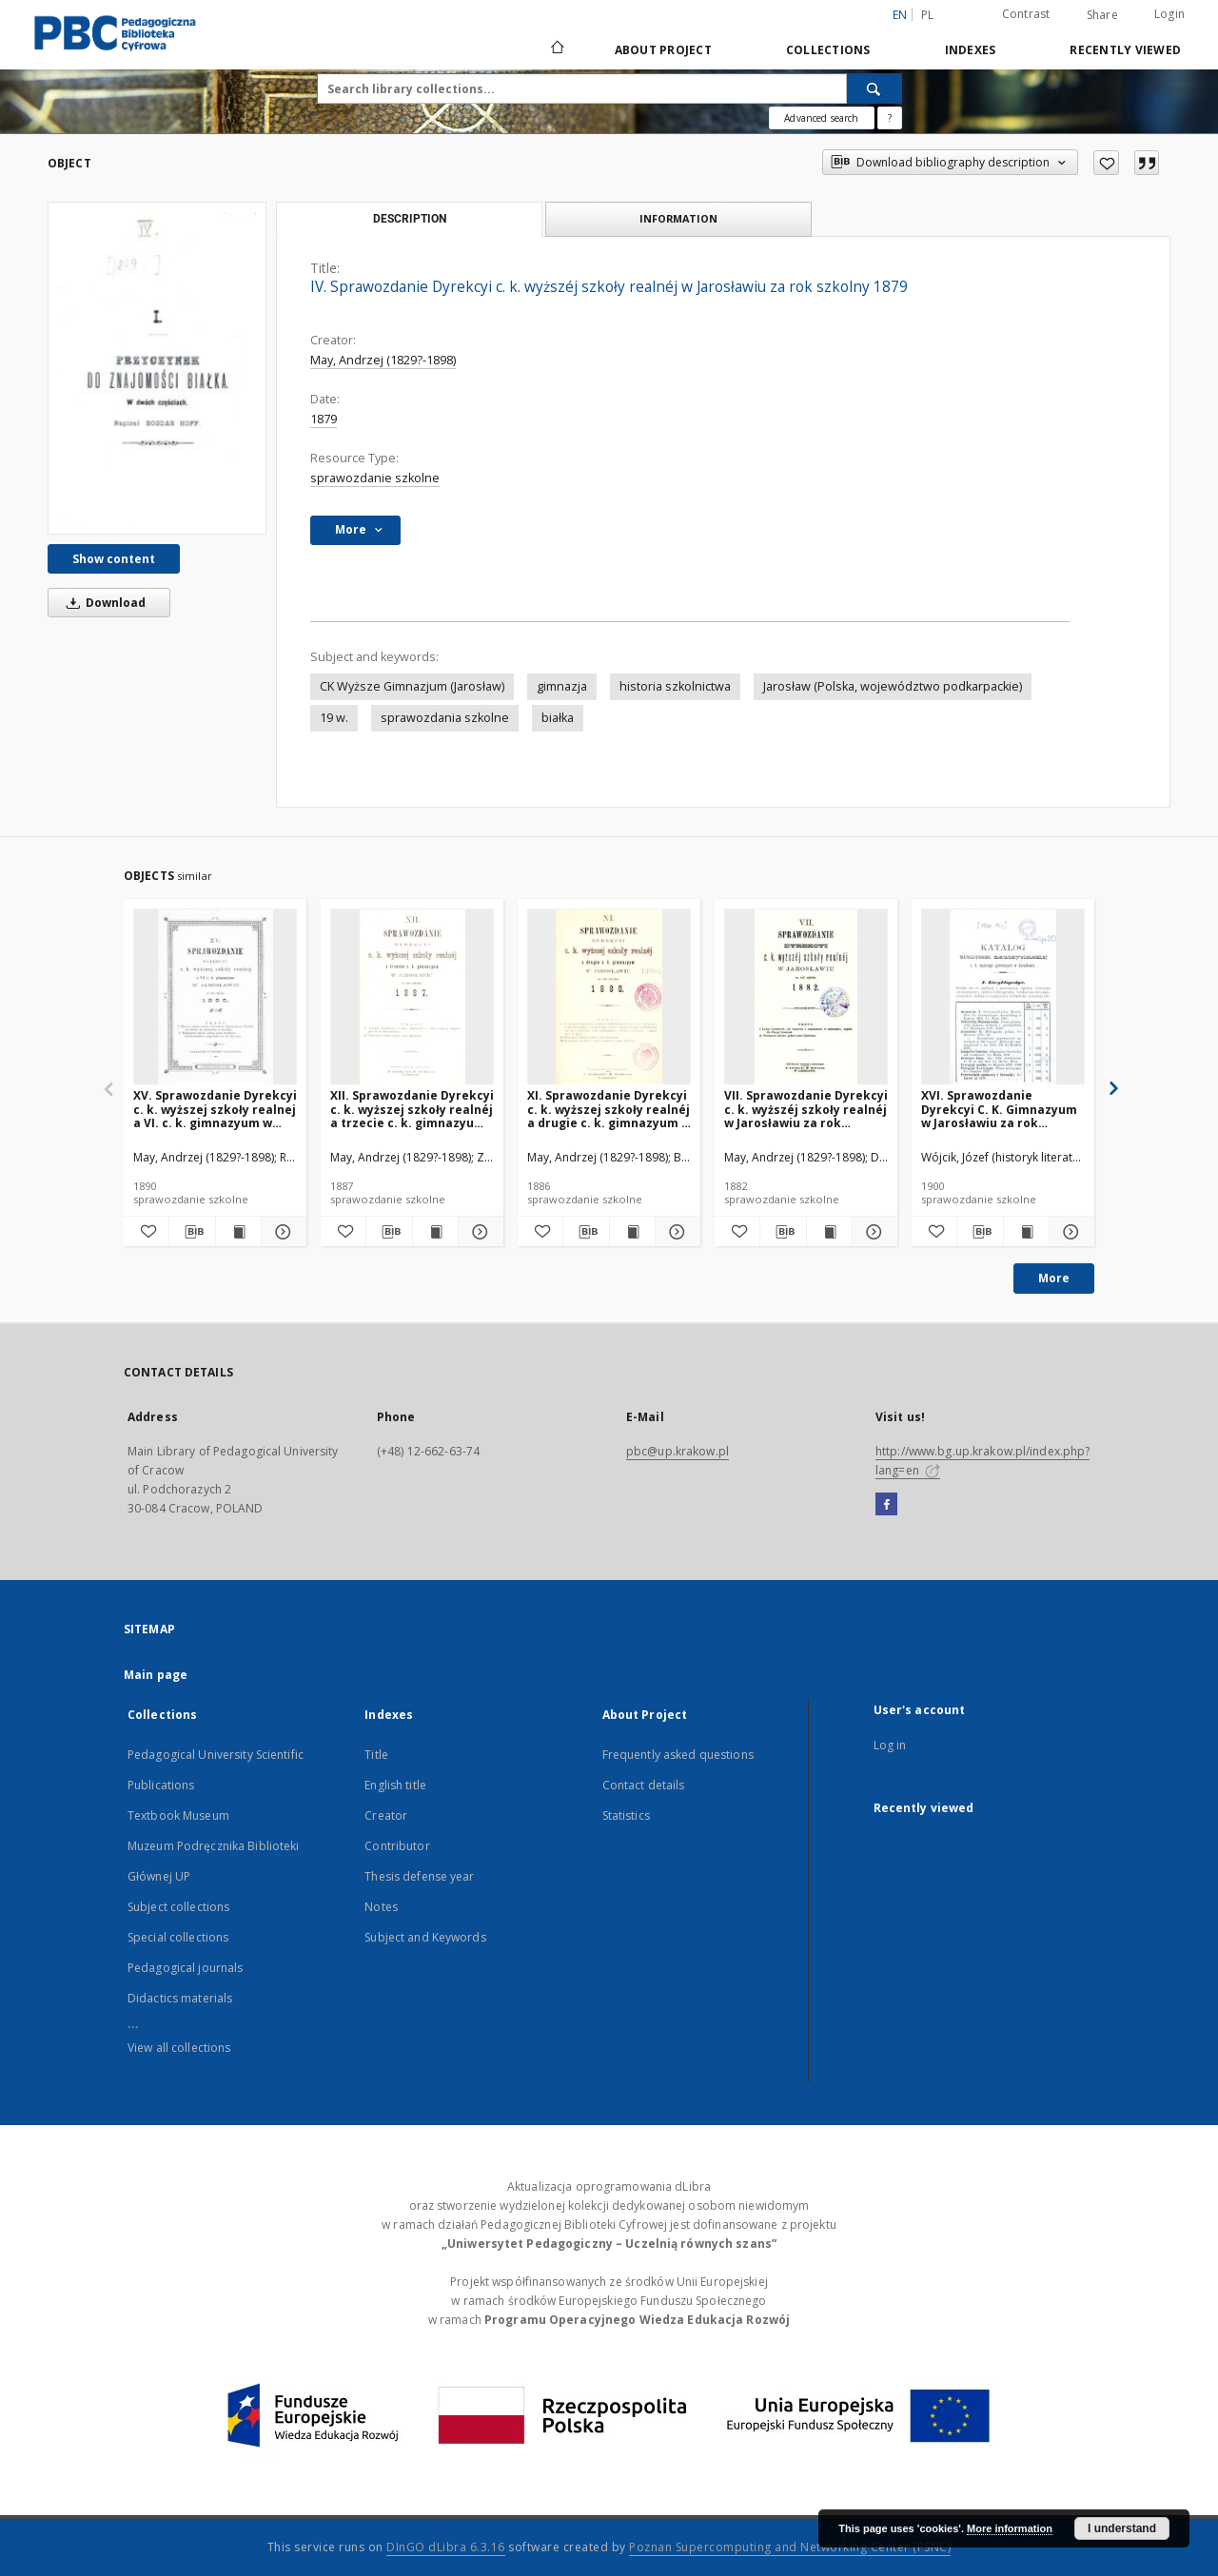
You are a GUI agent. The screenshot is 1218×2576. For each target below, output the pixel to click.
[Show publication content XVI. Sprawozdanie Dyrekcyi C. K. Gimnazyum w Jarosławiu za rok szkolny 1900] (1026, 1232)
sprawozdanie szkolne (375, 478)
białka (557, 718)
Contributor (396, 1846)
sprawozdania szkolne (445, 718)
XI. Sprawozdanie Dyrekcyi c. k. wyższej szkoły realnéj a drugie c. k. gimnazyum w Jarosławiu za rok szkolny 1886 (609, 1108)
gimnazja (562, 686)
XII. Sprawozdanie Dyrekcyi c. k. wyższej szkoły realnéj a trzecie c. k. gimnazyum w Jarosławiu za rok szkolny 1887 (412, 1108)
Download (103, 603)
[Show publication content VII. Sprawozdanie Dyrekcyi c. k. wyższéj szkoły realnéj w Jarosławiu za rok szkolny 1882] (829, 1232)
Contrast (1026, 14)
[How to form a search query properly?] (889, 118)
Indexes (970, 50)
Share (1102, 15)
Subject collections (178, 1907)
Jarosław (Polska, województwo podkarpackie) (892, 686)
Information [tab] (678, 218)
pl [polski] (927, 15)
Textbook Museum (178, 1815)
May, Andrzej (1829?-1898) (383, 360)
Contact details (643, 1785)
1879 (323, 419)
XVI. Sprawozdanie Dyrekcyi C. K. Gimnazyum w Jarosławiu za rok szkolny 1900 (999, 1108)
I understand (1122, 2528)
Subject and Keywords (424, 1937)
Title (376, 1755)
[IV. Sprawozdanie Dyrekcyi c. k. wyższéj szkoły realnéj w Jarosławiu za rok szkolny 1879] (157, 367)
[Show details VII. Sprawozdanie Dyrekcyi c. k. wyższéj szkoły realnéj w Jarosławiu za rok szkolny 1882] (872, 1232)
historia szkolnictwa (675, 686)
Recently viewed (1125, 50)
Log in (890, 1745)
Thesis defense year (419, 1876)
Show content (113, 559)
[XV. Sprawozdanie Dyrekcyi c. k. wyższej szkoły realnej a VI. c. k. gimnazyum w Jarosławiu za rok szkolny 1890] (215, 997)
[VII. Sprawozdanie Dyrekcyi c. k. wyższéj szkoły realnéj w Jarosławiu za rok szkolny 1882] (806, 997)
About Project (663, 50)
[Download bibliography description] (191, 1232)
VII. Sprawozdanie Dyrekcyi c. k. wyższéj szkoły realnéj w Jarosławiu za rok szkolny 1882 (806, 1108)
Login (1169, 14)
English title (395, 1785)
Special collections (178, 1937)
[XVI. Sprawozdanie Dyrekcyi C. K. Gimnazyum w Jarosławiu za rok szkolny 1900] (1003, 997)
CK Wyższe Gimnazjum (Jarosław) (412, 686)
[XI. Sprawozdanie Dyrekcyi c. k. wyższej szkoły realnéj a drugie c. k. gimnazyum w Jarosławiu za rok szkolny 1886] (609, 997)
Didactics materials (180, 1998)
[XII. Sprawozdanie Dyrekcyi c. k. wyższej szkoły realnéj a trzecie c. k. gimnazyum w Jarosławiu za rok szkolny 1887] (412, 997)
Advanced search (821, 118)
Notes (381, 1907)
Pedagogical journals (185, 1968)
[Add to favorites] (1106, 162)
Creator (385, 1815)
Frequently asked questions (678, 1755)
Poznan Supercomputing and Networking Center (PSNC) (790, 2547)
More (1054, 1278)
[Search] (874, 88)
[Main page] (556, 49)
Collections (828, 50)
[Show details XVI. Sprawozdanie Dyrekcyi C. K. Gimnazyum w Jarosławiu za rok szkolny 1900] (1069, 1232)
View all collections (179, 2047)
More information (1009, 2528)
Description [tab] (409, 218)
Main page (155, 1675)
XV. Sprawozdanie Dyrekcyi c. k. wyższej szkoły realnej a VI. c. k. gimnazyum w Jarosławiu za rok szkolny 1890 (215, 1108)
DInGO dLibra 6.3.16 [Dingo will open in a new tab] (445, 2547)
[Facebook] (886, 1504)
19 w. (334, 718)
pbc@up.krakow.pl (677, 1451)
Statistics (626, 1815)
